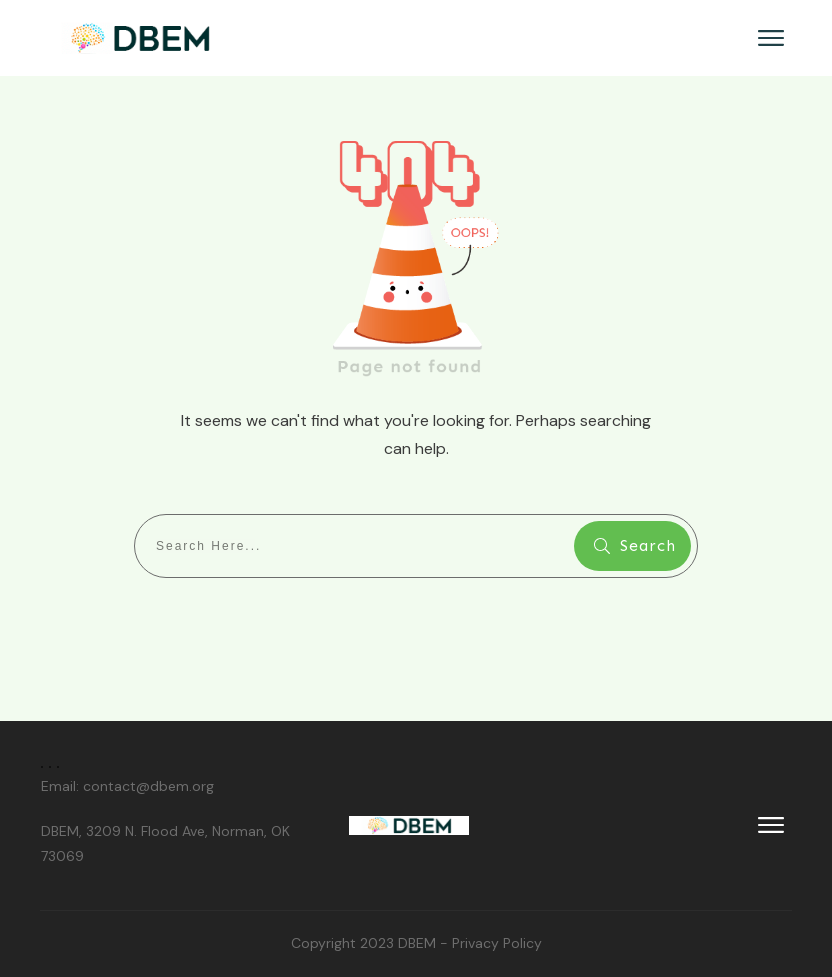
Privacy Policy (497, 943)
